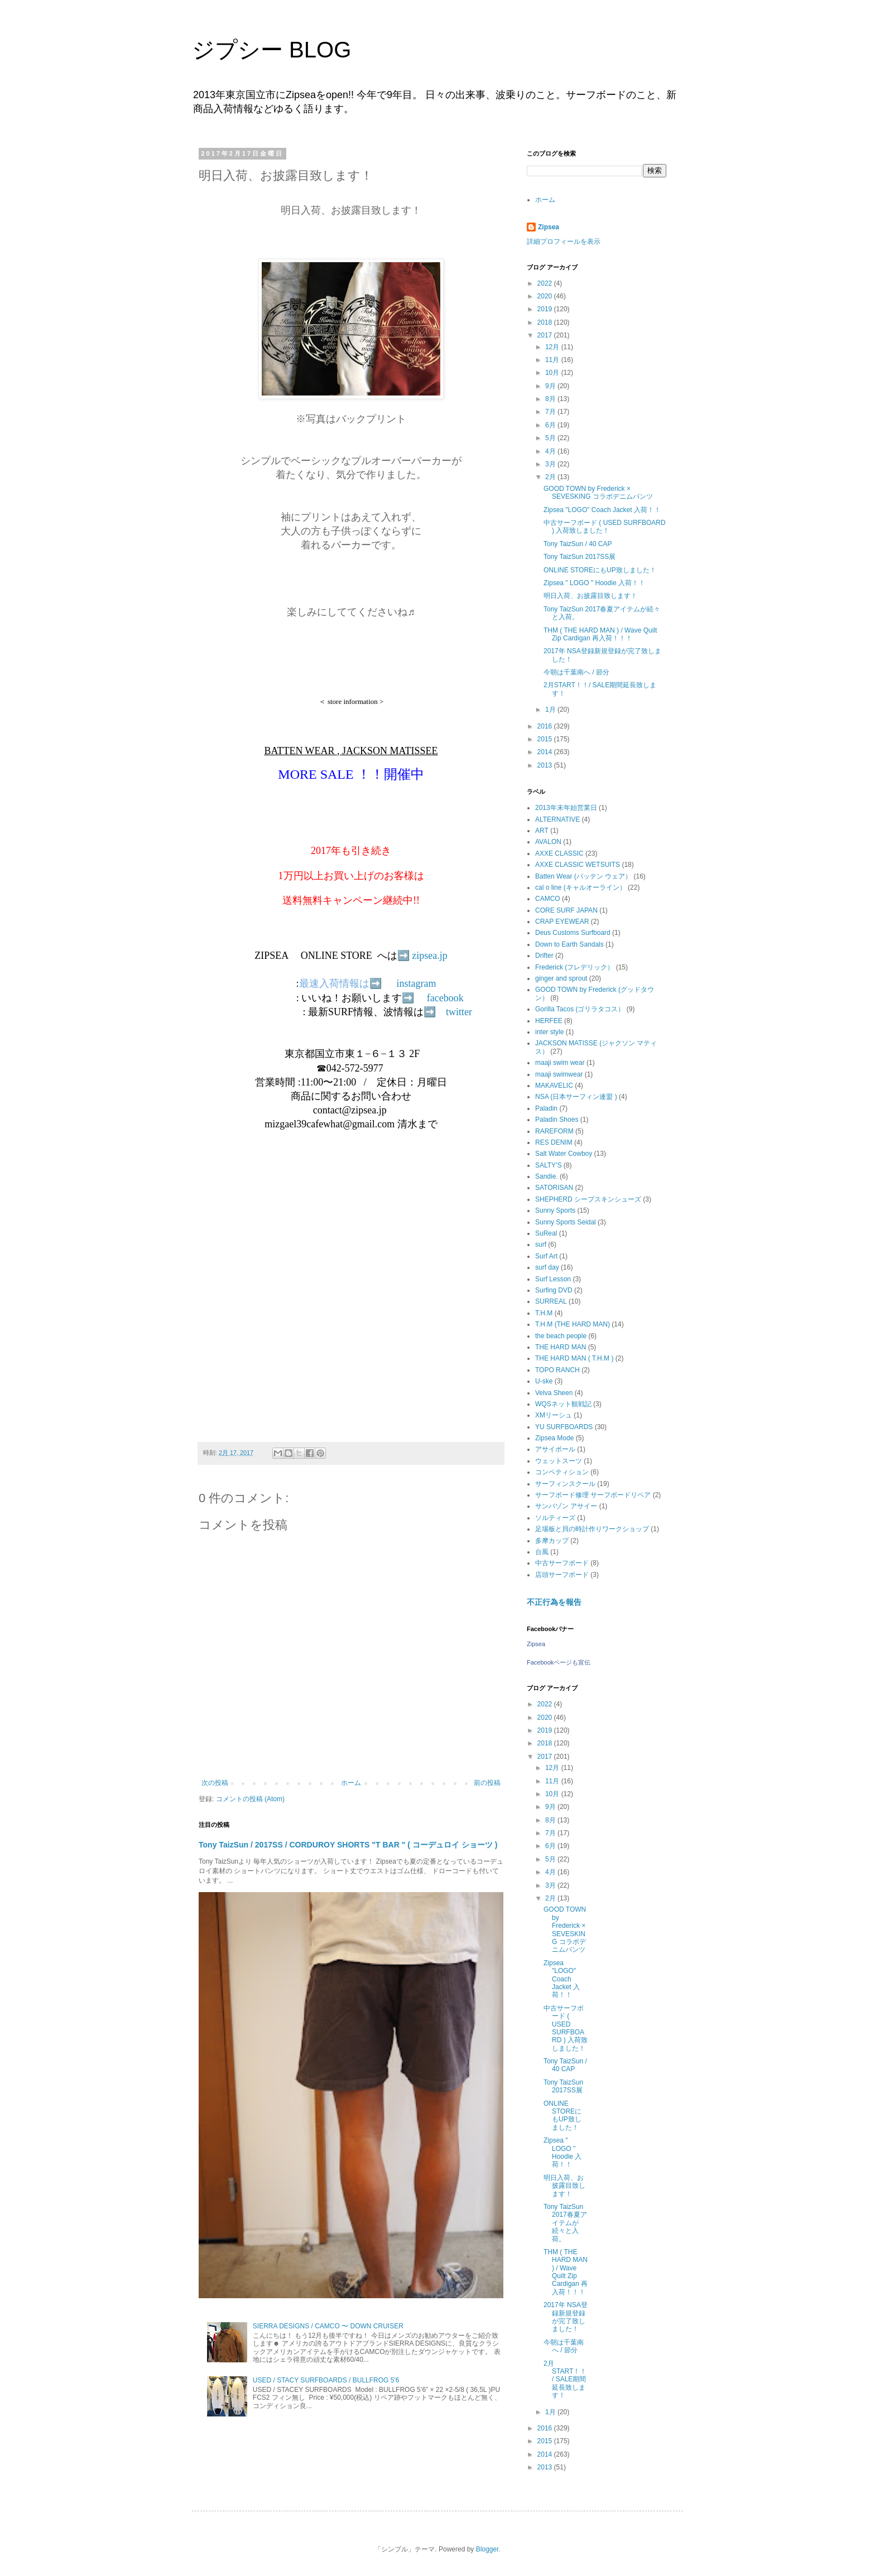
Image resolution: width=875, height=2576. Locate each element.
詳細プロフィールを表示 (563, 241)
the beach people (560, 1336)
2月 (551, 477)
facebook (445, 998)
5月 (551, 438)
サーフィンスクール (565, 1484)
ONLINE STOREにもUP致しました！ (600, 570)
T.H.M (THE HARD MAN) (572, 1324)
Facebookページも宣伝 (558, 1662)
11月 (553, 360)
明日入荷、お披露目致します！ (590, 596)
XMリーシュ (553, 1415)
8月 (551, 399)
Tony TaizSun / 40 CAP (578, 544)
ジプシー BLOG (271, 49)
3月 (551, 464)
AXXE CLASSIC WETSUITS (577, 865)
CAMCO (547, 899)
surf (540, 1244)
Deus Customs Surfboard (572, 933)
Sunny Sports (555, 1210)
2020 (545, 296)
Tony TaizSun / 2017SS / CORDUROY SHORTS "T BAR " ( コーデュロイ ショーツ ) (348, 1844)
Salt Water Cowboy (563, 1153)
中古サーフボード (562, 1563)
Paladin (546, 1108)
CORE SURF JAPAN (566, 910)
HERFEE (548, 1021)
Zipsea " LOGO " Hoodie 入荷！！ (594, 583)
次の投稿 (214, 1783)
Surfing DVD (554, 1290)
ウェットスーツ (558, 1461)
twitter (459, 1011)
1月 (551, 709)
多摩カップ (552, 1541)
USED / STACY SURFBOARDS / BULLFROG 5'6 (326, 2380)
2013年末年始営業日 (566, 808)
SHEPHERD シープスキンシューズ (588, 1199)
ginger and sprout (561, 978)
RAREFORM (554, 1131)
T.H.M (543, 1313)
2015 (545, 739)
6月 (551, 425)
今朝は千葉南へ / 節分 (576, 672)
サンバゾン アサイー (566, 1506)
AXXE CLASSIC (559, 853)
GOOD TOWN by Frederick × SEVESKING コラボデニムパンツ (598, 492)
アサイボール (555, 1449)
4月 (551, 451)
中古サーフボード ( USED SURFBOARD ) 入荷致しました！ (605, 526)
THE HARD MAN (560, 1347)
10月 (553, 373)
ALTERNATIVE (557, 819)
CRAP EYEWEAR (562, 921)
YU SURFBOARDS (564, 1427)
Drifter (544, 955)
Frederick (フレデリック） (574, 967)
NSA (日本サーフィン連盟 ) (576, 1097)
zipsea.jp (429, 955)
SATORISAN (554, 1187)
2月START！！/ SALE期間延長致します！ (565, 2380)
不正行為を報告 (554, 1602)
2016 (545, 726)
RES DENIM (554, 1142)
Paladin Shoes (556, 1119)
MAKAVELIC (554, 1085)
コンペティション (562, 1472)
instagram (416, 983)
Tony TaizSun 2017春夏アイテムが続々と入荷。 (565, 2223)
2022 (545, 283)
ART (542, 830)
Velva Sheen (554, 1393)
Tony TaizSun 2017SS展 (580, 557)
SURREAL (551, 1301)
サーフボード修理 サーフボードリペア (593, 1495)
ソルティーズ (555, 1518)
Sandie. (546, 1176)
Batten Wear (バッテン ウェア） (583, 876)
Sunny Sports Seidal (565, 1222)
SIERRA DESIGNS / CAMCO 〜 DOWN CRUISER (328, 2326)
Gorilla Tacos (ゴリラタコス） (579, 1009)
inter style (549, 1032)
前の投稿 (487, 1783)
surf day (547, 1267)
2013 (545, 765)
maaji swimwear (559, 1074)
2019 (545, 309)
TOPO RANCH (557, 1370)
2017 (545, 335)
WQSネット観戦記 (563, 1404)
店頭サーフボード (562, 1575)
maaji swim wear (560, 1063)
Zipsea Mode (554, 1438)
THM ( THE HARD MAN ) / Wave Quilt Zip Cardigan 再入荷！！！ (600, 634)
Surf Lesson (553, 1279)
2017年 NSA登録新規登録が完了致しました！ (566, 2317)
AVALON (548, 842)
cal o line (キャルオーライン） (580, 887)
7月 (551, 412)
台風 (542, 1552)
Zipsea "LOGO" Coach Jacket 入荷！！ (602, 510)
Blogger (487, 2549)
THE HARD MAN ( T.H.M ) (574, 1358)
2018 (545, 322)
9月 (551, 386)
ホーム (351, 1783)
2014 (545, 752)
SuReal (546, 1233)
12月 (553, 347)
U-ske (543, 1381)
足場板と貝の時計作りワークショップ (592, 1529)
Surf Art (546, 1256)
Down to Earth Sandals (569, 944)
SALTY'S (548, 1165)
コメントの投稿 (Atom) (250, 1799)
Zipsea (548, 227)
